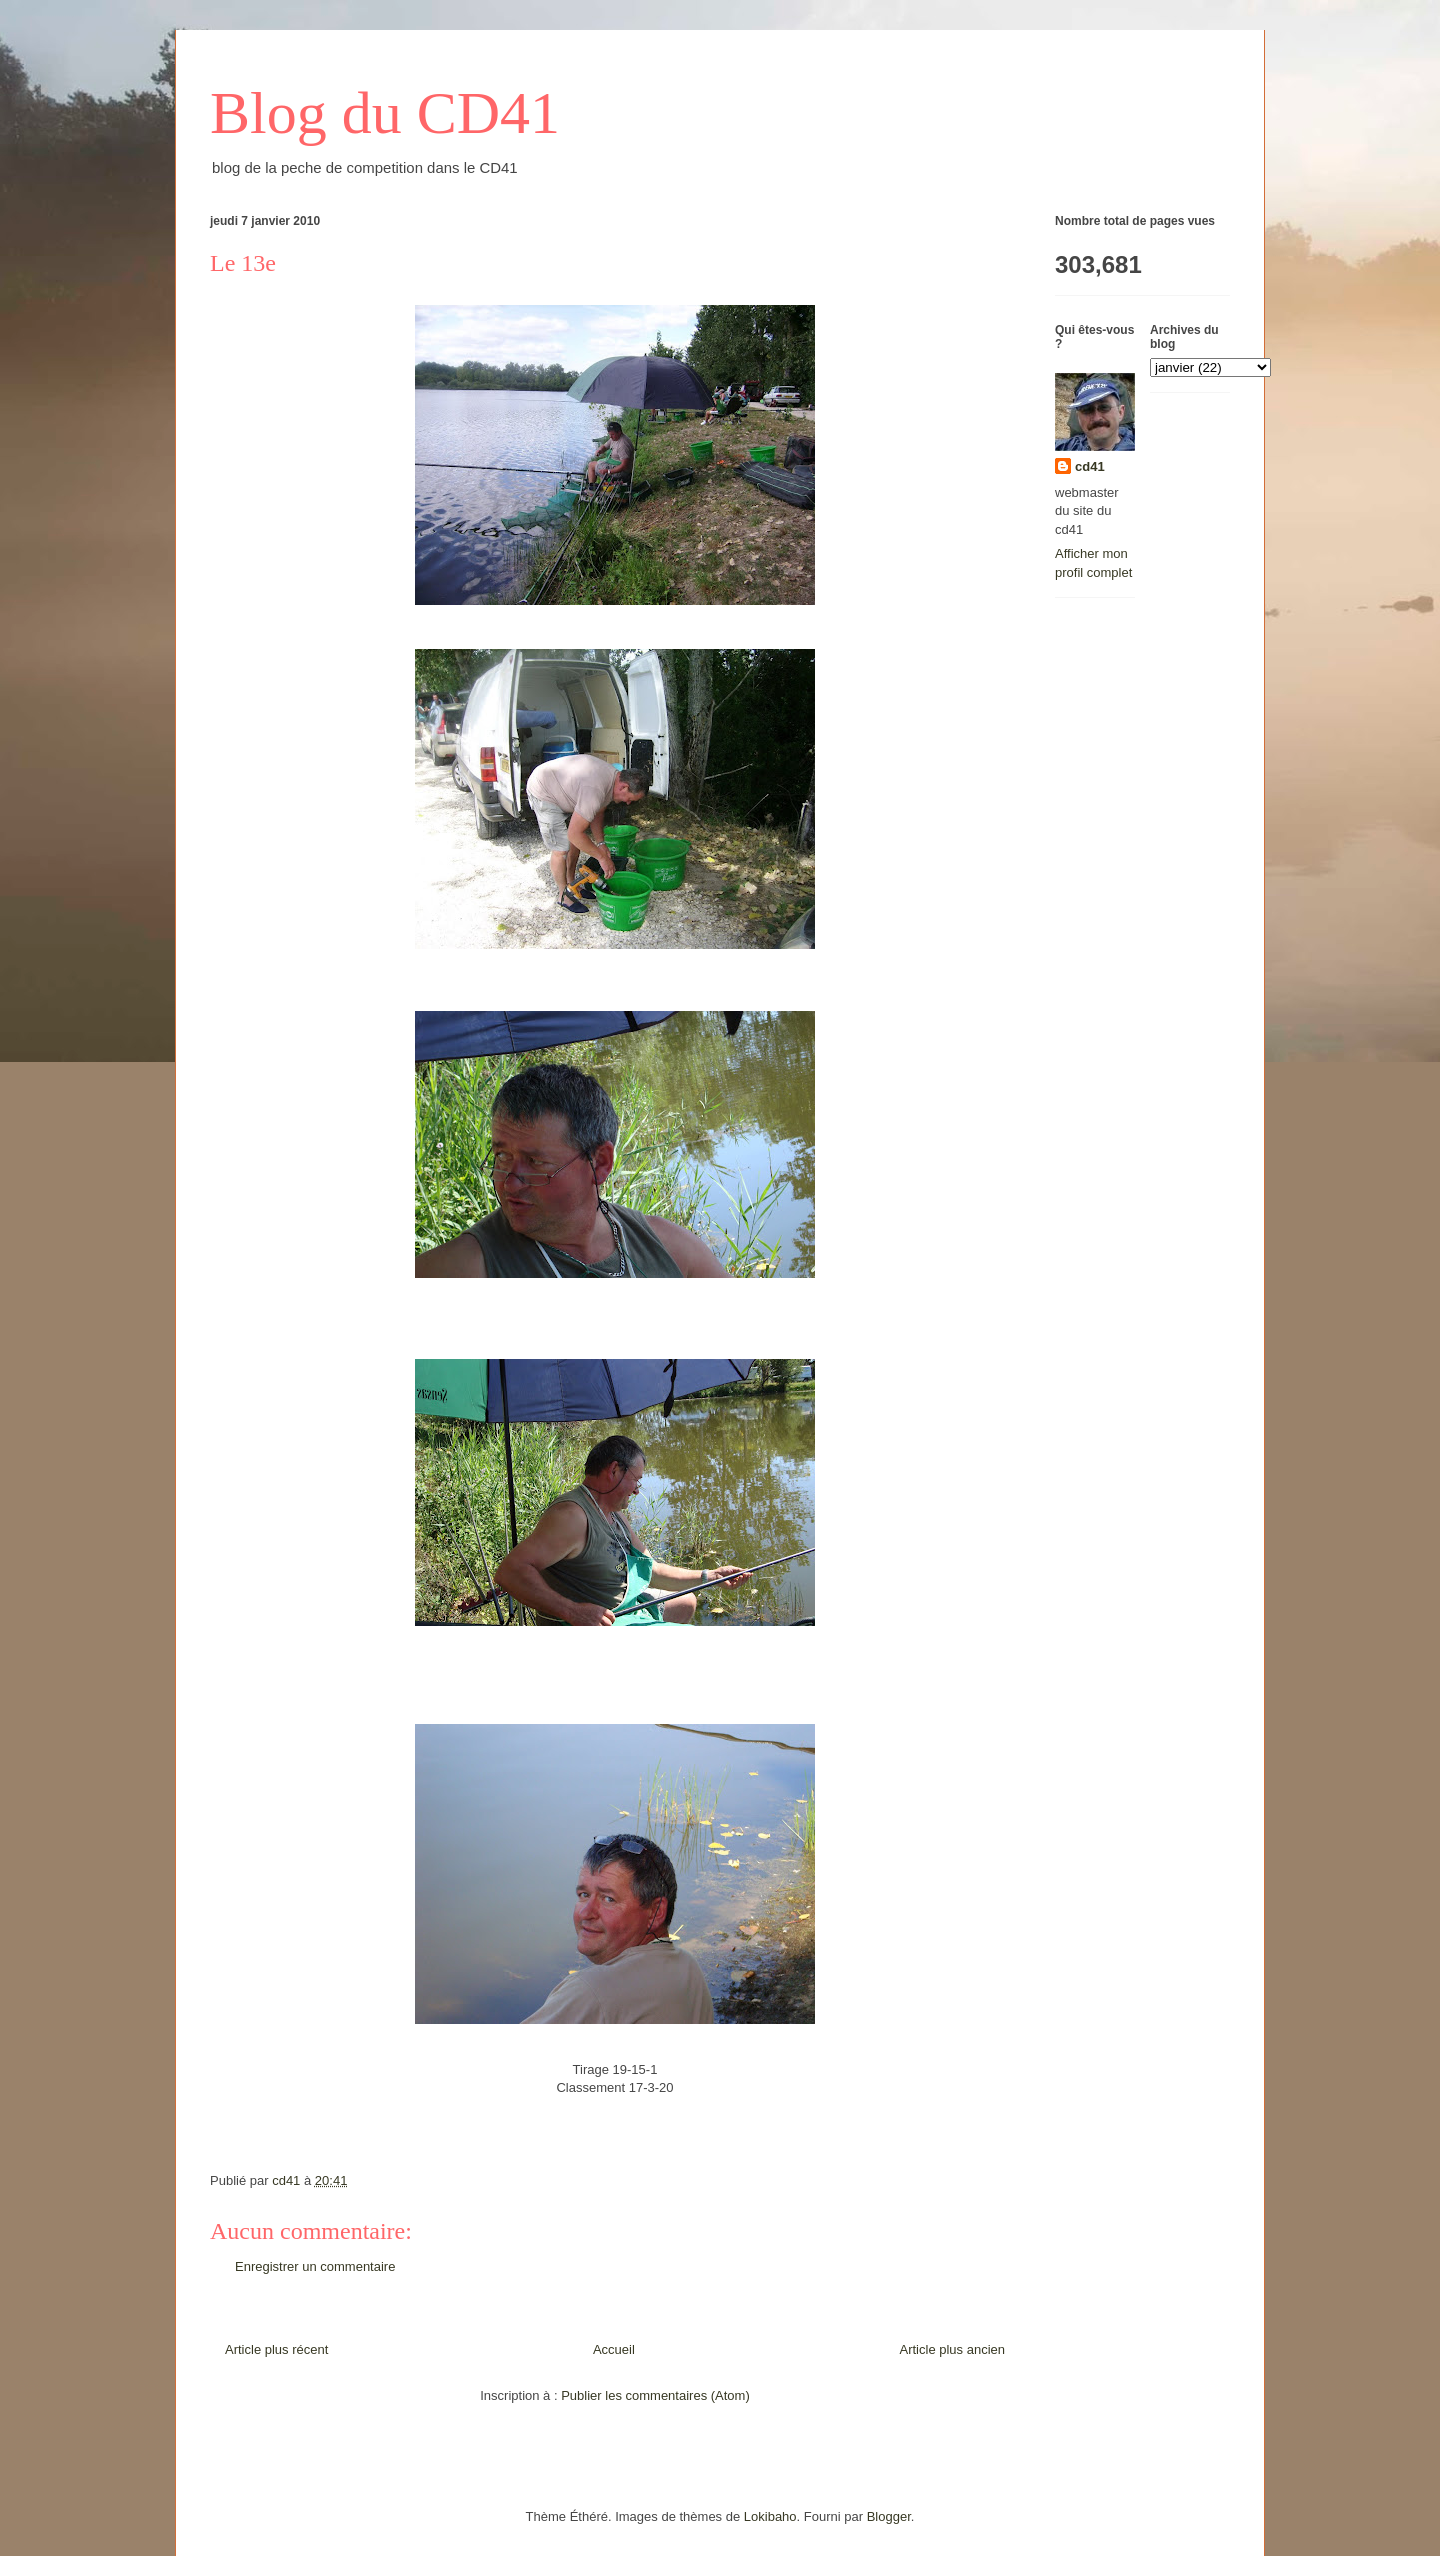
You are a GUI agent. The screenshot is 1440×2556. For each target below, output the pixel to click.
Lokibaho (770, 2516)
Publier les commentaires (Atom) (655, 2395)
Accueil (614, 2349)
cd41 (1090, 466)
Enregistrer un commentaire (315, 2266)
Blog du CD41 (385, 113)
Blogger (889, 2516)
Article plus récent (276, 2349)
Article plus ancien (953, 2349)
